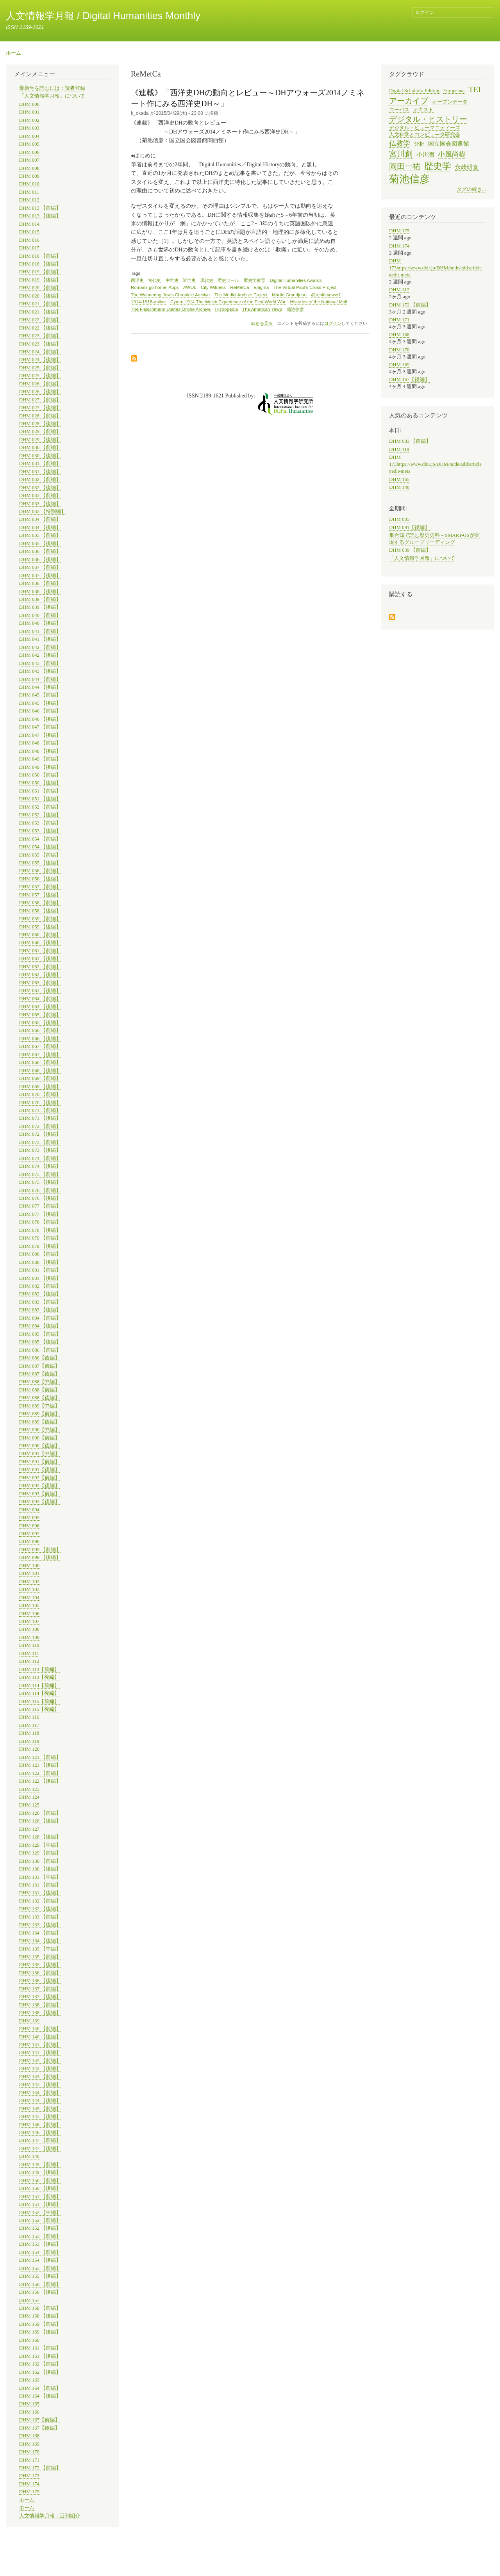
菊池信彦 (295, 309)
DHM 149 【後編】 (40, 2172)
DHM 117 (29, 1725)
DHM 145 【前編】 (40, 2108)
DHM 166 (29, 2412)
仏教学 (399, 143)
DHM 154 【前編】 (40, 2252)
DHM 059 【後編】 (40, 927)
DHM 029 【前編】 (40, 431)
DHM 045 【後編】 (40, 703)
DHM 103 (29, 1589)
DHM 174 (29, 2484)
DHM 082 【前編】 (40, 1286)
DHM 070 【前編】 (40, 1094)
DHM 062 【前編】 (40, 966)
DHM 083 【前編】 (40, 1302)
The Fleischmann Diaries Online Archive (171, 309)
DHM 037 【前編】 (40, 567)
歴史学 (437, 166)
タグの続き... (471, 189)
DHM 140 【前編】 (40, 2028)
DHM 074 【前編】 (40, 1158)
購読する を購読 (392, 617)
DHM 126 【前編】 (40, 1813)
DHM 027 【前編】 (40, 400)
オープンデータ (450, 102)
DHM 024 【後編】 (40, 359)
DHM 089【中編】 (39, 1406)
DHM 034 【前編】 (40, 519)
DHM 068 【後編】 (40, 1070)
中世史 (172, 280)
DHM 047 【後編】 (40, 735)
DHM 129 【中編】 (40, 1845)
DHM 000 (29, 104)
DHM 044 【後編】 (40, 687)
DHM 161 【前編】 (40, 2348)
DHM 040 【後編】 (40, 623)
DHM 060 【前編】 (40, 934)
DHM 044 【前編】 (40, 679)
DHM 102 (29, 1581)
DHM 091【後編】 (39, 1469)
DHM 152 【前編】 (40, 2220)
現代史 (206, 280)
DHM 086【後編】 (39, 1358)
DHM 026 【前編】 (40, 384)
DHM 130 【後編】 (40, 1869)
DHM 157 (29, 2300)
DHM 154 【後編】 (40, 2260)
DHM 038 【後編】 (40, 591)
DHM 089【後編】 (39, 1422)
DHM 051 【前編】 (40, 791)
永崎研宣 (467, 167)
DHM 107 (29, 1621)
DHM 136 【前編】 (40, 1973)
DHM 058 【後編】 (40, 911)
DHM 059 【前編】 (40, 918)
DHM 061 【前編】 (40, 950)
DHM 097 (29, 1533)
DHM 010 (29, 184)
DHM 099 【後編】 (40, 1557)
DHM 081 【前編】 (40, 1270)
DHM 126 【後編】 (40, 1821)
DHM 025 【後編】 (40, 375)
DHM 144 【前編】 (40, 2092)
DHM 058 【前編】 (40, 902)
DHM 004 (29, 136)
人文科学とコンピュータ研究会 (424, 134)
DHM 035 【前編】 (40, 535)
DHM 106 (29, 1613)
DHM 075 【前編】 (40, 1174)
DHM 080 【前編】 (40, 1254)
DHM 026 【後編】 (40, 391)
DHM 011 (29, 192)
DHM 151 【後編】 (40, 2204)
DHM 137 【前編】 (40, 1989)
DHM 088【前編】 (39, 1390)
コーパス (399, 109)
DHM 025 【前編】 (40, 368)
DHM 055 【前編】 (40, 855)
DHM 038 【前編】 (40, 583)
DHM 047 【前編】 (40, 727)
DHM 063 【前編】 (40, 982)
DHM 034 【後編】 (40, 527)
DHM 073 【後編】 (40, 1150)
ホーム (13, 53)
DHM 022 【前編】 (40, 319)
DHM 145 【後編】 (40, 2116)
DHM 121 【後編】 (40, 1765)
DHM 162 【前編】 (40, 2364)
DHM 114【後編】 (39, 1693)
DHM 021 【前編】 (40, 303)
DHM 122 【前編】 (40, 1773)
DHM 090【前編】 (39, 1438)
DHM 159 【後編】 (40, 2332)
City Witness (213, 287)
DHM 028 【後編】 (40, 423)
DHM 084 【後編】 (40, 1326)
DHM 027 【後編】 (40, 407)
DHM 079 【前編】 (40, 1238)
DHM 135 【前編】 (40, 1957)
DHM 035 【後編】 (40, 543)
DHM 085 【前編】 (40, 1334)
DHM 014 (29, 224)
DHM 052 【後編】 (40, 815)
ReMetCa (239, 287)
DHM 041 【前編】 (40, 631)
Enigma (261, 287)
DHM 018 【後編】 (40, 264)
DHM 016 (29, 240)
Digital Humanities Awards (295, 280)
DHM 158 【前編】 (40, 2308)
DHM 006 (29, 152)
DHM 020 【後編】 (40, 296)
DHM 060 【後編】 (40, 942)
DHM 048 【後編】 (40, 751)
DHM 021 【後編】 (40, 312)
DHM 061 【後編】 (40, 958)
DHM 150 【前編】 (40, 2180)
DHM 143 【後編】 (40, 2084)
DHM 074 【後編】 (40, 1166)
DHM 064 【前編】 (40, 998)
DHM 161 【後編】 (40, 2356)
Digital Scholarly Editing (414, 90)
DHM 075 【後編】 (40, 1182)
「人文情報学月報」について (52, 96)
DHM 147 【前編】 (40, 2140)
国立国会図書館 (448, 143)
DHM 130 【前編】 (40, 1861)
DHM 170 (29, 2452)
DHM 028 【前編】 (40, 416)
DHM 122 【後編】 (40, 1781)
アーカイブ (408, 100)
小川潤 (425, 154)
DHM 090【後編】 (39, 1445)
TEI (474, 89)
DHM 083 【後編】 (40, 1310)
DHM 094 (29, 1509)
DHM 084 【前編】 (40, 1318)
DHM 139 (29, 2021)
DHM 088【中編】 (39, 1381)
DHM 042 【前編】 (40, 647)
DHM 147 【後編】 (40, 2148)
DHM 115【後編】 (39, 1709)
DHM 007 (29, 160)
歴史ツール (228, 280)
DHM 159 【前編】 (40, 2324)
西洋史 (137, 280)
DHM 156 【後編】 (40, 2292)
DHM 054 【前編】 (40, 839)
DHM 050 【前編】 (40, 775)
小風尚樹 (452, 154)
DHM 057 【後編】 (40, 895)
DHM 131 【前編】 (40, 1885)
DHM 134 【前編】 (40, 1933)
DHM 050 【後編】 (40, 783)
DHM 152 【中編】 (40, 2212)
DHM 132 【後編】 (40, 1909)
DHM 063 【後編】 (40, 990)
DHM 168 (29, 2436)
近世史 (189, 280)
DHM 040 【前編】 (40, 615)
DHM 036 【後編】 (40, 559)
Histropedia (226, 309)
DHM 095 (29, 1517)
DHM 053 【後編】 (40, 831)
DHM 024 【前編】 (40, 352)
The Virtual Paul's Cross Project (305, 287)
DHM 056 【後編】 (40, 879)
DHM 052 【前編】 (40, 807)
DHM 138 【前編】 (40, 2005)
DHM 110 (29, 1645)
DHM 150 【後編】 (40, 2188)
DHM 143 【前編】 (40, 2076)
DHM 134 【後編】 (40, 1941)
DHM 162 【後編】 (40, 2372)
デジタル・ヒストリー (428, 119)
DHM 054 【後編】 (40, 847)
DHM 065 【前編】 (40, 1014)
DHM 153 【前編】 (40, 2236)
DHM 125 (29, 1805)
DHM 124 (29, 1797)
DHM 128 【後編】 (40, 1837)
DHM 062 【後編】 (40, 974)
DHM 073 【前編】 (40, 1142)
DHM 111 (29, 1653)
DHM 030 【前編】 (40, 447)
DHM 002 (29, 120)
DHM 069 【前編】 (40, 1078)
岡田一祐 (404, 166)
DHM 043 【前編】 (40, 663)
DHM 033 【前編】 (40, 495)
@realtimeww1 (325, 294)
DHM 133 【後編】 (40, 1925)
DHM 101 (29, 1573)
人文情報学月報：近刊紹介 (49, 2516)
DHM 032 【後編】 (40, 487)
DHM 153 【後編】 (40, 2244)
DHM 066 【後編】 (40, 1038)
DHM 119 (29, 1741)
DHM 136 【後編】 (40, 1980)
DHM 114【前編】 (39, 1685)
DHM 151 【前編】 (40, 2196)
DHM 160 (29, 2340)
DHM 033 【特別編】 (42, 511)
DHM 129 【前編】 (40, 1853)
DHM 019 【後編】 (40, 280)
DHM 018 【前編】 (40, 256)
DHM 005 (29, 144)
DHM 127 (29, 1829)
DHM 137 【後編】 (40, 1996)
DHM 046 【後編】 (40, 719)
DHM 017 (29, 248)
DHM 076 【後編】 (40, 1198)
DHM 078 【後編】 (40, 1230)
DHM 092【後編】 (39, 1485)
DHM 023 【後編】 (40, 344)
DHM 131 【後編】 (40, 1892)
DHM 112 (29, 1661)
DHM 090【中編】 (39, 1429)
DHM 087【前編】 (39, 1366)
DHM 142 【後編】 (40, 2068)
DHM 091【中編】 (39, 1453)
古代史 (154, 280)
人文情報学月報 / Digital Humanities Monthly (103, 15)
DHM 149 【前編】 (40, 2164)
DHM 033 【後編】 (40, 503)
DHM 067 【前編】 (40, 1046)
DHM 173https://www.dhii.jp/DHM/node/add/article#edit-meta (435, 268)
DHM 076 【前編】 (40, 1190)
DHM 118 (29, 1733)
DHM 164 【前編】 (40, 2388)
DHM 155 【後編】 (40, 2276)
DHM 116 (29, 1717)
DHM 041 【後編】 (40, 639)
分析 (419, 144)
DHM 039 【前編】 (40, 599)
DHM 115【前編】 (39, 1701)
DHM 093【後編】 (39, 1501)
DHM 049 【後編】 (40, 767)
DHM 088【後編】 (39, 1397)
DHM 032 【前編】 (40, 479)
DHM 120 (29, 1749)
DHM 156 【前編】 (40, 2284)
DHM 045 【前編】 (40, 695)
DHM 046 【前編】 (40, 711)
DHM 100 (29, 1565)
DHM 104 (29, 1597)
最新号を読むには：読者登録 (52, 88)
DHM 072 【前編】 (40, 1126)
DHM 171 (29, 2460)
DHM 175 (29, 2491)
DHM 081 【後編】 (40, 1278)
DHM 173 (29, 2475)
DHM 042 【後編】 (40, 655)
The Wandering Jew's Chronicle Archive (170, 294)
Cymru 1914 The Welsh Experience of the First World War (228, 301)
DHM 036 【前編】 (40, 551)
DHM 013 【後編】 (40, 216)
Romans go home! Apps (155, 287)
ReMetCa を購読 (134, 359)
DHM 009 (29, 176)
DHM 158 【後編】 (40, 2316)
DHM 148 (29, 2156)
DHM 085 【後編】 (40, 1342)
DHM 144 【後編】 (40, 2100)
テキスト (423, 109)
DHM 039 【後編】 (40, 607)
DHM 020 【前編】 (40, 287)
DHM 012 (29, 200)
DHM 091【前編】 (39, 1461)
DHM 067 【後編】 (40, 1054)
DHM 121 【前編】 (40, 1757)
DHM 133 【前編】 (40, 1917)
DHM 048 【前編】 (40, 743)
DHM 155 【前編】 (40, 2268)
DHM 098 (29, 1541)
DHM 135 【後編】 (40, 1964)
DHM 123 (29, 1789)
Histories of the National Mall (318, 301)
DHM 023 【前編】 (40, 335)
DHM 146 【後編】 (40, 2132)
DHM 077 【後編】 (40, 1214)
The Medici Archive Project (241, 294)
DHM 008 (29, 168)
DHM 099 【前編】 (40, 1549)
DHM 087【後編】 (39, 1374)
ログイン (424, 12)
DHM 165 (29, 2404)
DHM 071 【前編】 (40, 1110)
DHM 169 (29, 2444)
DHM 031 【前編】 (40, 463)
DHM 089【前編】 (39, 1413)
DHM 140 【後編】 (40, 2037)
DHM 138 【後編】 (40, 2012)
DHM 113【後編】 (39, 1677)
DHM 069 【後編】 (40, 1086)
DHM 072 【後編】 (40, 1134)
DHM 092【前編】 (39, 1477)
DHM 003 (29, 128)
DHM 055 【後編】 (40, 863)
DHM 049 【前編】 (40, 759)
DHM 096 (29, 1525)
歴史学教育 (254, 280)
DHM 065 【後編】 (40, 1022)
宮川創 (400, 154)
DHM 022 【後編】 (40, 328)
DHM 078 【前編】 (40, 1222)
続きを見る (262, 323)
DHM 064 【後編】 (40, 1006)
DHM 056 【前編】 (40, 870)
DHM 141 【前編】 (40, 2044)
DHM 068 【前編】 (40, 1062)
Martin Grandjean (289, 294)
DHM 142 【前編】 (40, 2060)
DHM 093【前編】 (39, 1493)
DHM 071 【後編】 (40, 1118)
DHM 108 (29, 1629)
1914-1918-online (148, 301)
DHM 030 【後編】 (40, 455)
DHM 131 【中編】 (40, 1877)
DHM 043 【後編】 (40, 671)
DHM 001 (29, 112)
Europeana (454, 90)
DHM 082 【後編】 (40, 1294)
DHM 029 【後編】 (40, 439)
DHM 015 (29, 232)
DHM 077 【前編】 (40, 1206)
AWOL (189, 287)
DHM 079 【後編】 (40, 1246)
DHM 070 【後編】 (40, 1102)
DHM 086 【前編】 (40, 1350)
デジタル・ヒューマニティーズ (424, 127)
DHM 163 (29, 2380)
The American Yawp (262, 309)
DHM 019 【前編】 (40, 271)
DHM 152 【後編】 (40, 2228)
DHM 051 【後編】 (40, 799)
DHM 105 (29, 1605)
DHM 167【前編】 (39, 2420)
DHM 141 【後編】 (40, 2052)
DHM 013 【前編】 (40, 208)
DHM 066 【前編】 (40, 1030)
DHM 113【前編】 (39, 1669)
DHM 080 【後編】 (40, 1262)
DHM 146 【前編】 (40, 2124)
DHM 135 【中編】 (40, 1949)
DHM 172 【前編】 (40, 2468)
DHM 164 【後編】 (40, 2396)
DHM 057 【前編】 (40, 886)
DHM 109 (29, 1637)
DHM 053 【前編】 (40, 823)
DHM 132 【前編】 (40, 1901)
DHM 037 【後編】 (40, 575)
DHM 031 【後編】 (40, 471)
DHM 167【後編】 (39, 2428)
